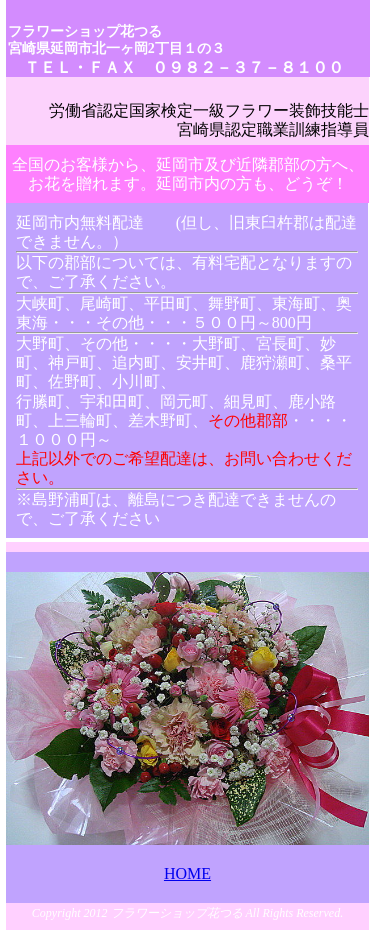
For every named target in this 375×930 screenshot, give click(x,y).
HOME (187, 873)
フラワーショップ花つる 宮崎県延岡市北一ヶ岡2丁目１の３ (116, 40)
